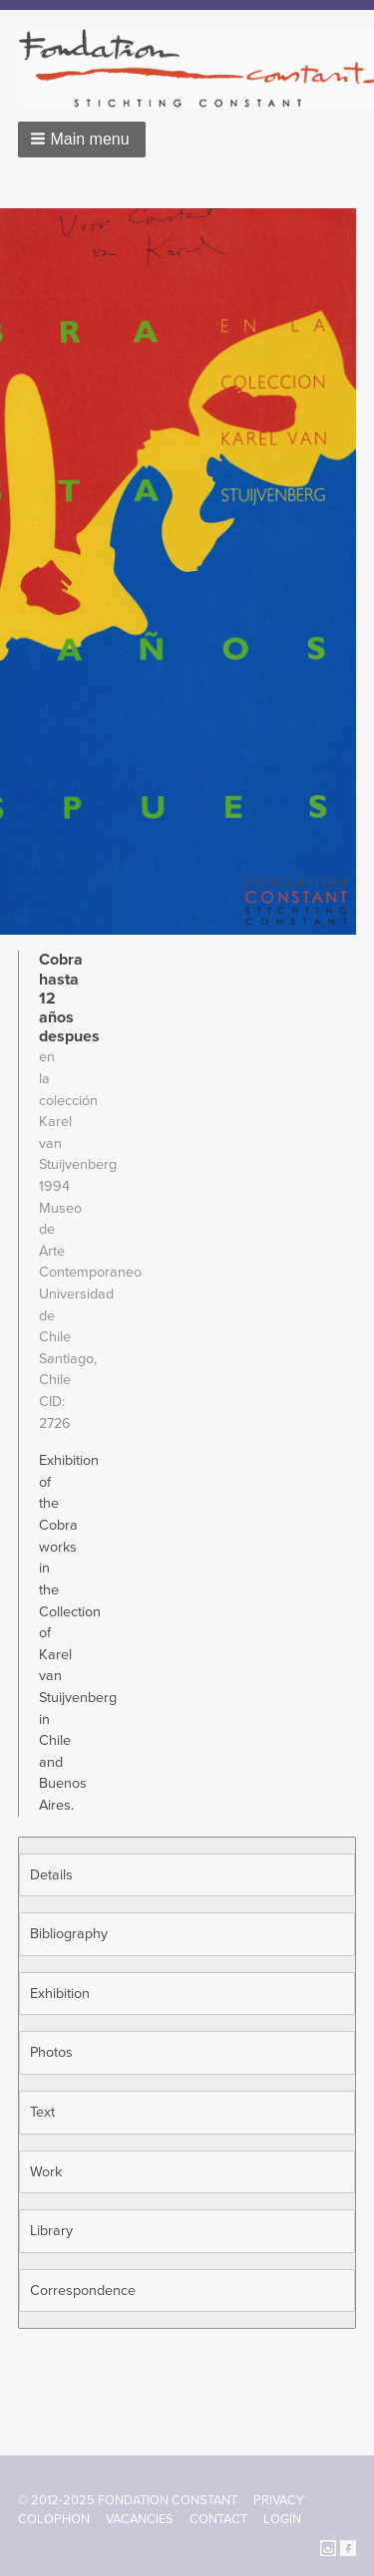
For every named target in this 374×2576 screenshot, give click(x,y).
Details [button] (51, 1874)
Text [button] (42, 2112)
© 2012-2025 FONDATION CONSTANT (127, 2500)
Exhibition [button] (60, 1993)
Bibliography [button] (69, 1933)
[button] (82, 139)
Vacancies (140, 2519)
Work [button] (46, 2171)
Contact (218, 2519)
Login (282, 2519)
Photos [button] (51, 2052)
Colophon (54, 2519)
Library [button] (51, 2230)
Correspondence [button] (83, 2290)
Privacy (278, 2500)
